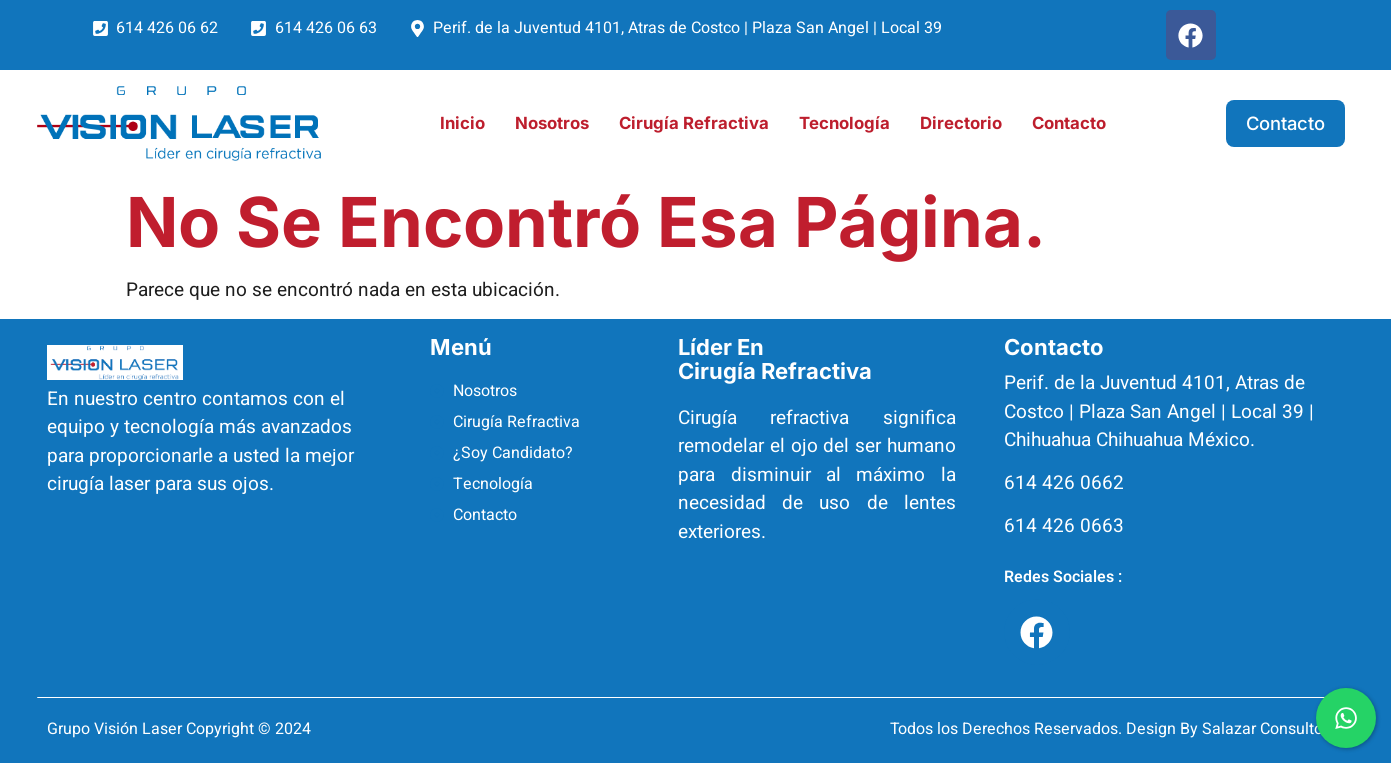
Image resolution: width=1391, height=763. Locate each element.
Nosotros (552, 123)
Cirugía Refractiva (694, 123)
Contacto (1069, 123)
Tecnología (844, 123)
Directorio (961, 123)
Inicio (462, 123)
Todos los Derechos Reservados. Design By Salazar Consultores (1117, 729)
